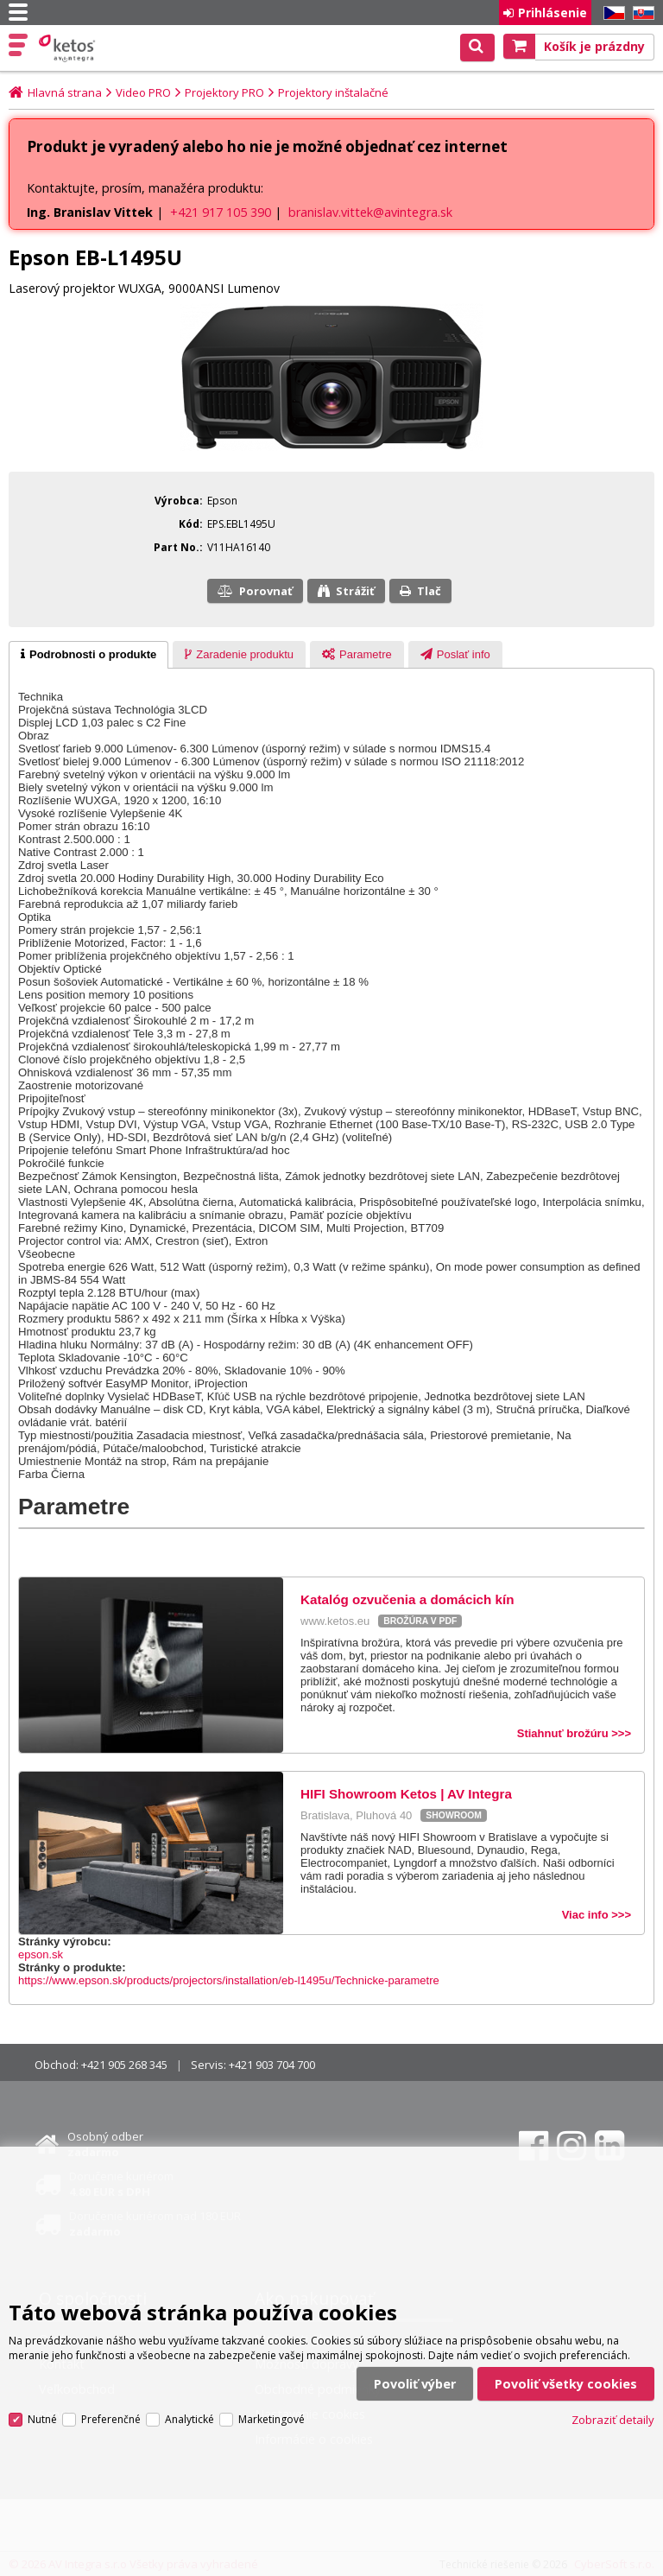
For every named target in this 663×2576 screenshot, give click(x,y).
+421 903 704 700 (272, 2064)
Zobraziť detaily (612, 2419)
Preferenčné (111, 2419)
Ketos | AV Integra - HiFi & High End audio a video (68, 48)
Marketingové (271, 2419)
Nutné (42, 2419)
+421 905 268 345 (124, 2064)
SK (640, 13)
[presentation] (88, 655)
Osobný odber (105, 2144)
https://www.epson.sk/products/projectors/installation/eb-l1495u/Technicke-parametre (228, 1980)
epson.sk (40, 1954)
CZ (611, 13)
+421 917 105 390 (220, 212)
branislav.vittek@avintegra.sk (370, 212)
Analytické (189, 2419)
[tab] (88, 655)
